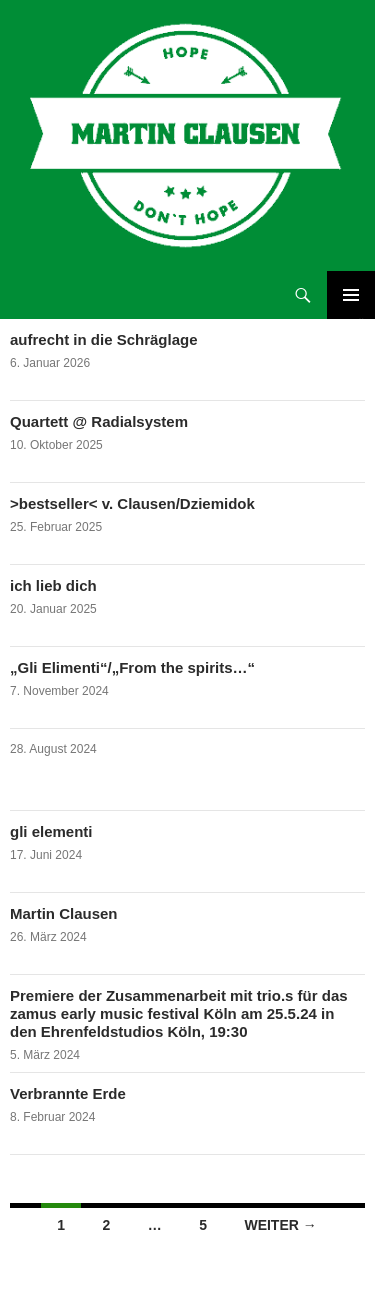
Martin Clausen (64, 913)
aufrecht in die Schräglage (104, 339)
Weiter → (280, 1225)
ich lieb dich (53, 585)
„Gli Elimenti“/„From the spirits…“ (132, 667)
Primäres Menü (351, 295)
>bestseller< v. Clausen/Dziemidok (132, 503)
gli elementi (51, 831)
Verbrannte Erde (68, 1093)
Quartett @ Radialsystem (99, 421)
